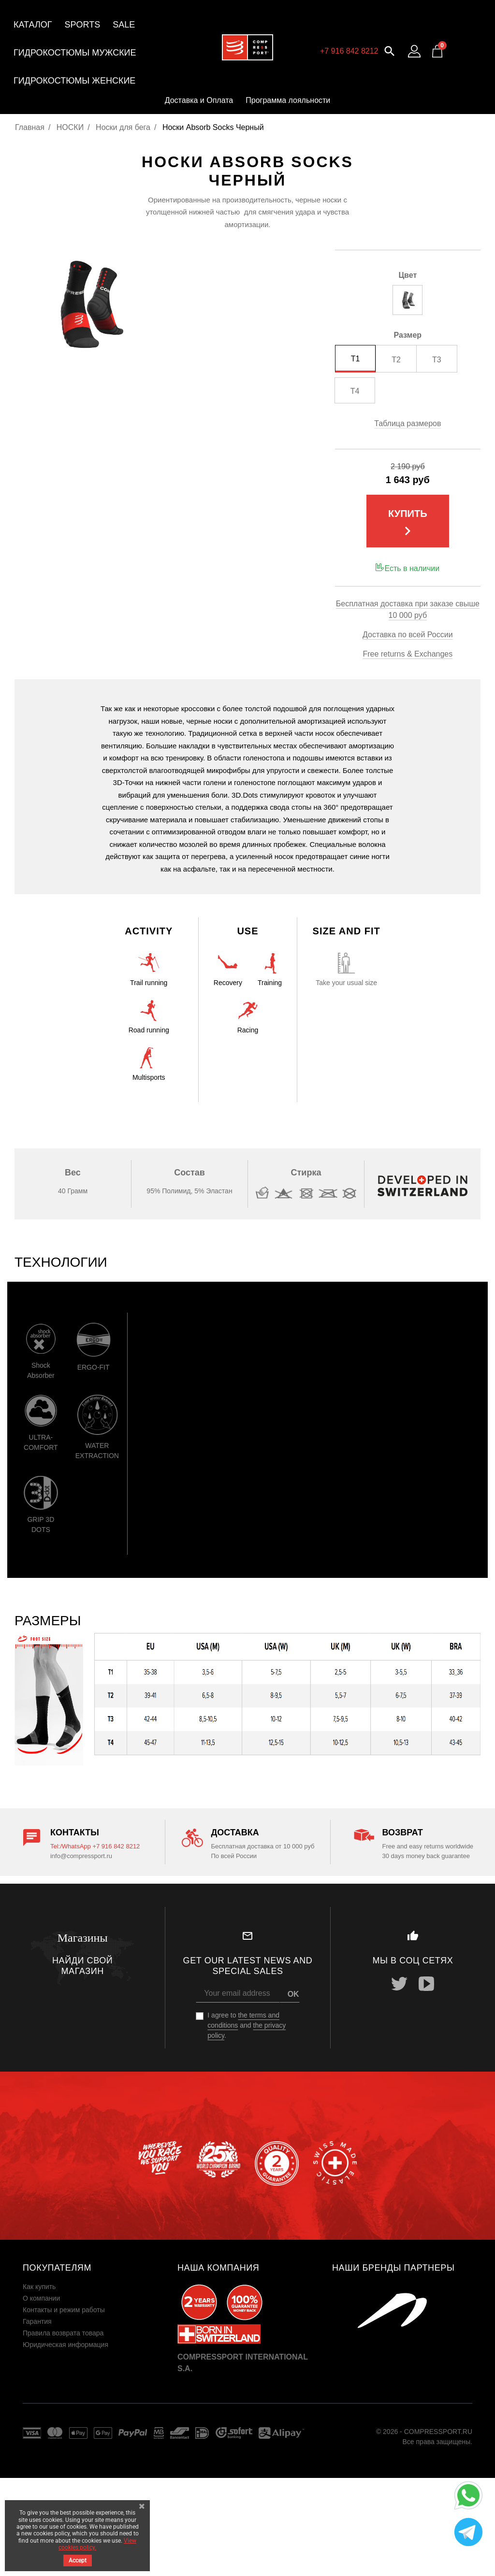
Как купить (39, 2286)
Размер (408, 335)
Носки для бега (123, 127)
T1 (355, 359)
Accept (78, 2560)
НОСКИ (70, 127)
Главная (29, 127)
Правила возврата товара (63, 2333)
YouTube (426, 1983)
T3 (436, 360)
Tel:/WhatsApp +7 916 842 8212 (95, 1846)
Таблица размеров (407, 423)
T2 (396, 360)
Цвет (407, 275)
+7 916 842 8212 (349, 51)
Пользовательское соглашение (71, 2356)
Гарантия (37, 2321)
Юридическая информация (65, 2344)
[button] (389, 50)
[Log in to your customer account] (414, 51)
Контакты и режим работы (64, 2310)
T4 (355, 391)
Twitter (399, 1983)
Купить (407, 524)
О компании (41, 2298)
